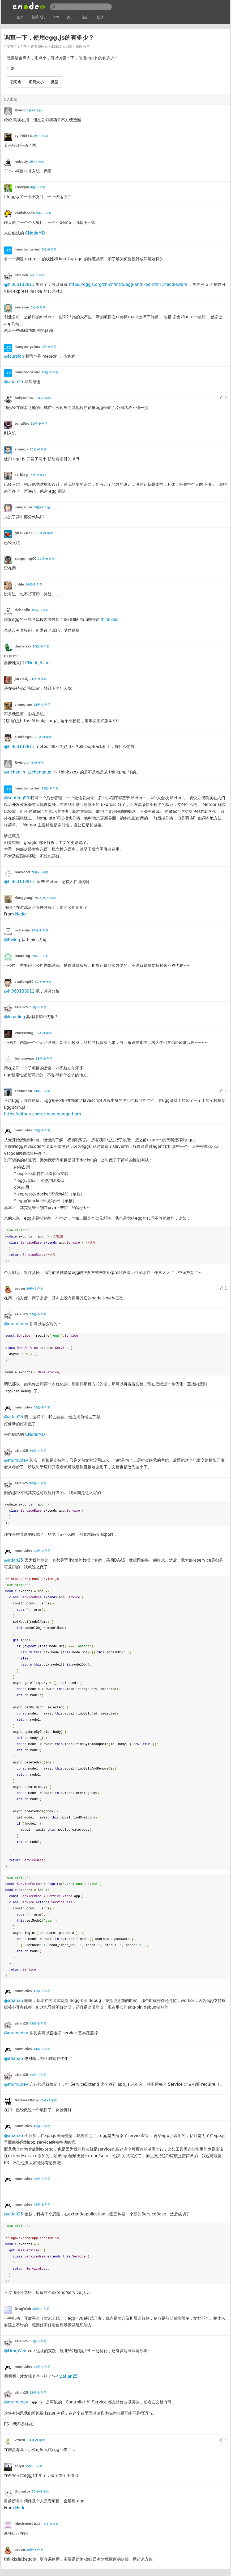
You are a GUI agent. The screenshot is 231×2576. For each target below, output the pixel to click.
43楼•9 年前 (37, 2023)
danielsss (23, 646)
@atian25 (13, 381)
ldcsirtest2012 (27, 2524)
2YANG (21, 2440)
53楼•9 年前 (37, 2392)
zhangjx (22, 449)
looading (22, 956)
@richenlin (14, 772)
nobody (21, 162)
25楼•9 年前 (49, 788)
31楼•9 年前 (37, 1007)
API (56, 17)
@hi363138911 (19, 284)
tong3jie (22, 423)
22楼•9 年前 (41, 704)
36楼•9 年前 (34, 1288)
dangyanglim (26, 898)
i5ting (42, 46)
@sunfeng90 (16, 798)
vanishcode (25, 213)
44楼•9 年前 (41, 2049)
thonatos (23, 2491)
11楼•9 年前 (42, 398)
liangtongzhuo (27, 249)
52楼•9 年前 (41, 2367)
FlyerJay (22, 187)
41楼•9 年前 (41, 1551)
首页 (20, 17)
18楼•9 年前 (33, 584)
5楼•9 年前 (43, 213)
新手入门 (38, 17)
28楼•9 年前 (40, 930)
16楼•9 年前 (44, 533)
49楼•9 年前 (41, 2204)
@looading (14, 1016)
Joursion (22, 307)
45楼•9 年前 (37, 2075)
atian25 (21, 275)
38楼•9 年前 (41, 1407)
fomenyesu (24, 1058)
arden (20, 1288)
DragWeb (23, 2309)
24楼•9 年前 (35, 762)
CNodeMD (35, 233)
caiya (19, 2466)
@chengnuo (39, 772)
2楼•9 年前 (40, 136)
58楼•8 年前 (34, 2550)
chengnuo (23, 704)
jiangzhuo (23, 507)
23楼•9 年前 (43, 737)
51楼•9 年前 (37, 2341)
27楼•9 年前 (47, 898)
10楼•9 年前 (49, 372)
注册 (85, 17)
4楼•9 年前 (37, 187)
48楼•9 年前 (41, 2179)
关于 (70, 17)
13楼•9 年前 (38, 449)
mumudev (23, 1130)
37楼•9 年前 (37, 1314)
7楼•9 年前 (37, 275)
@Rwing (12, 940)
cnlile (19, 584)
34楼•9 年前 (41, 1091)
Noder (21, 914)
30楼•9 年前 (43, 982)
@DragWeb (15, 2350)
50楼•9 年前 (40, 2309)
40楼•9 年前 (37, 1483)
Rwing (20, 110)
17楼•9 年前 (46, 559)
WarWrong (24, 1033)
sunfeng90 (24, 737)
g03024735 (25, 533)
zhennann (23, 1091)
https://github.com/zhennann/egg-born (42, 1114)
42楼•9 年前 (41, 1991)
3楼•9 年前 (36, 162)
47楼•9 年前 (41, 2126)
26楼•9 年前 (39, 872)
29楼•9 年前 (39, 956)
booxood (22, 872)
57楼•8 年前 (50, 2524)
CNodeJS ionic (39, 662)
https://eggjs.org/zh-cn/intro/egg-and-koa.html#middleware (128, 284)
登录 (100, 17)
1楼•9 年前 (34, 110)
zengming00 (26, 559)
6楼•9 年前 (49, 249)
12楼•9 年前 (39, 423)
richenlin (22, 610)
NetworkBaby (27, 2100)
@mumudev (16, 1324)
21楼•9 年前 (38, 679)
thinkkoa (108, 619)
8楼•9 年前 (38, 307)
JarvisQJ (21, 679)
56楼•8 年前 (40, 2491)
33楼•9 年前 (44, 1058)
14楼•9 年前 (37, 475)
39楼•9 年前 (37, 1451)
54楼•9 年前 (36, 2440)
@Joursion (14, 356)
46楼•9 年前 (48, 2100)
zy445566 (23, 136)
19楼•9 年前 (40, 610)
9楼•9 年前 (49, 347)
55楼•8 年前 (33, 2466)
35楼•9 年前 (41, 1130)
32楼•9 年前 (43, 1033)
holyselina (24, 398)
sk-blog (21, 475)
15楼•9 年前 (41, 507)
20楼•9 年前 (40, 646)
